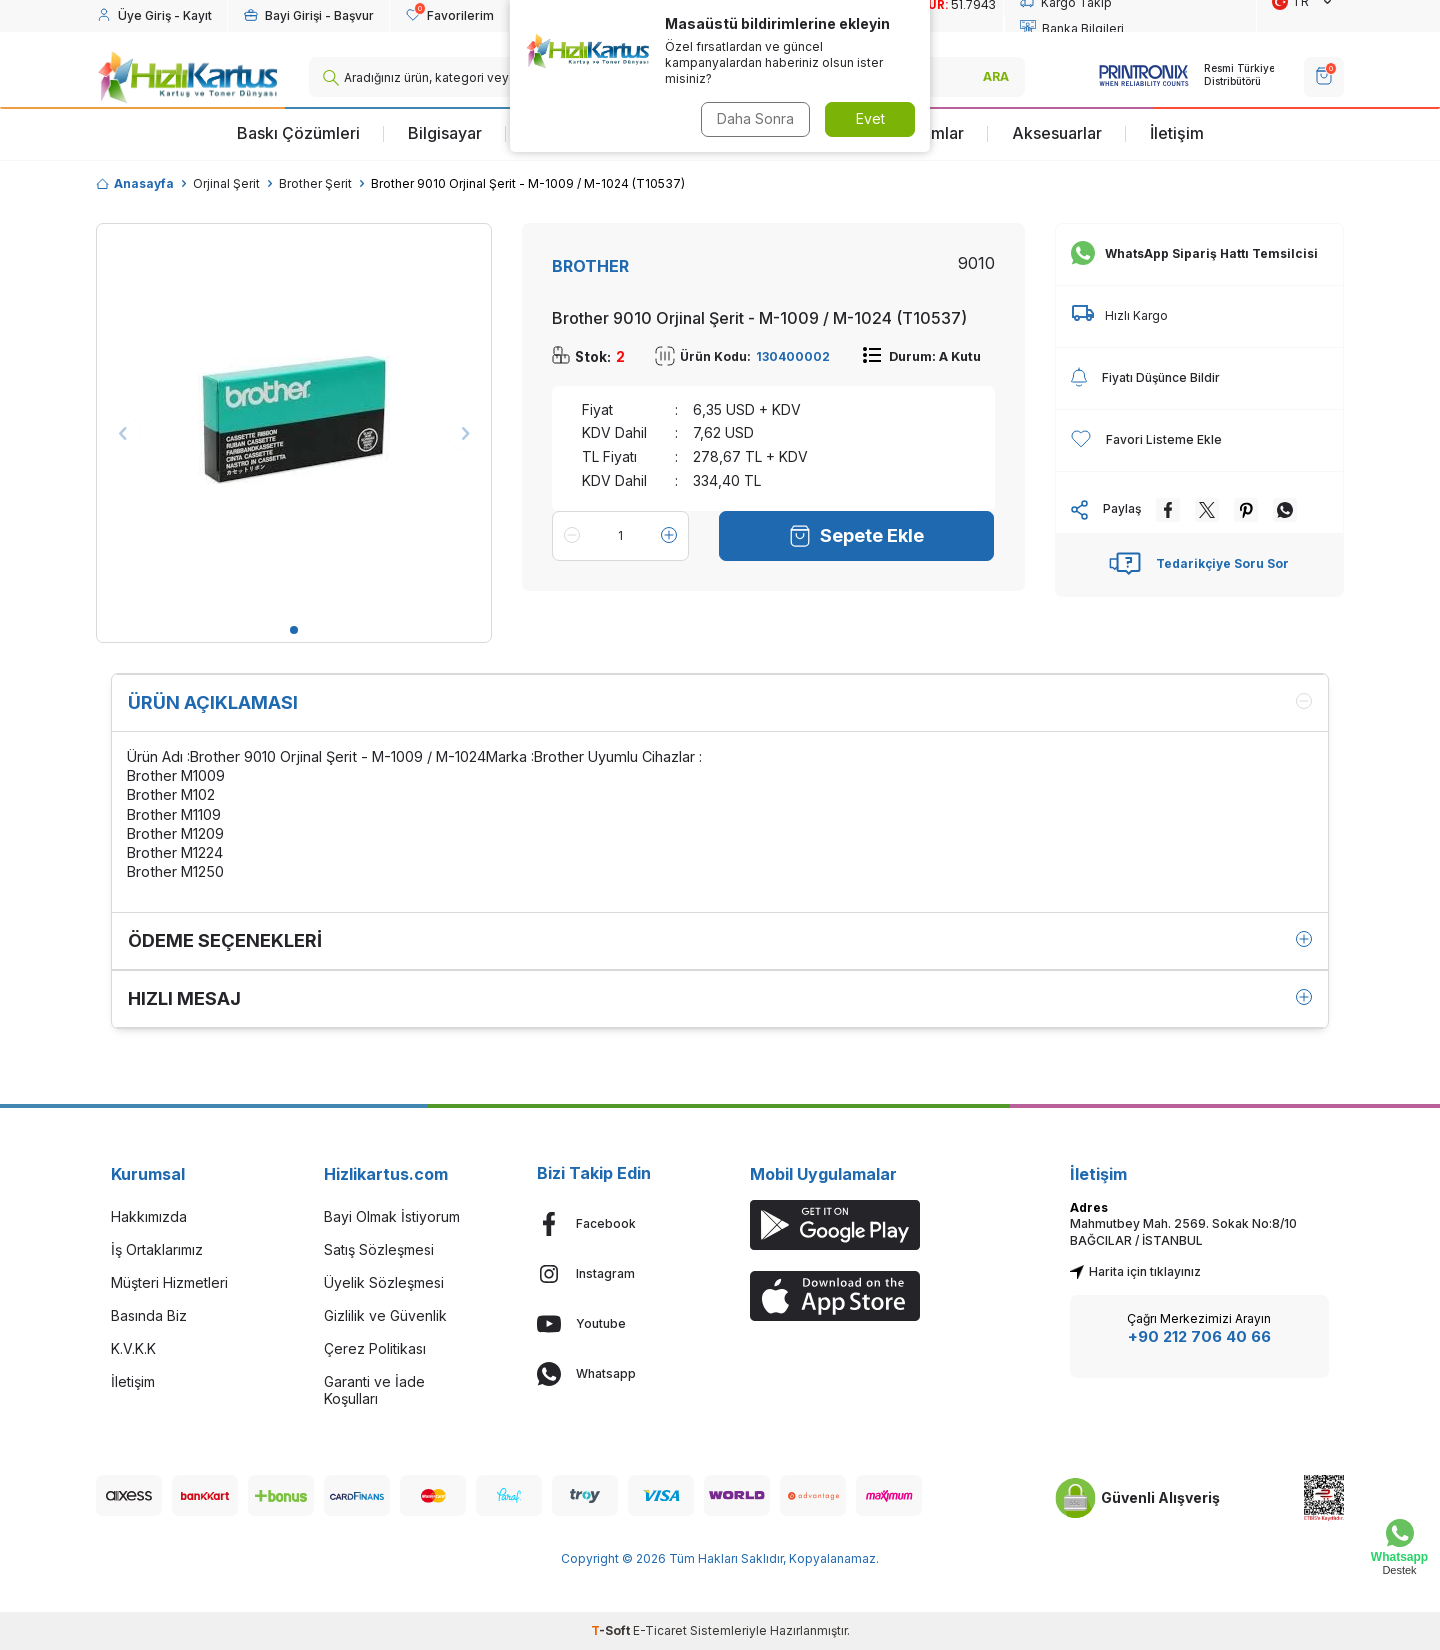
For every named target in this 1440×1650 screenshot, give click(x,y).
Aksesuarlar (1057, 133)
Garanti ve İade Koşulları (374, 1390)
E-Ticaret (660, 1630)
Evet (870, 118)
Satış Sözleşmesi (379, 1249)
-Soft (612, 1630)
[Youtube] (613, 1324)
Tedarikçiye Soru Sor (1199, 564)
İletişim (1177, 133)
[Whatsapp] (613, 1374)
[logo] (187, 77)
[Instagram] (613, 1274)
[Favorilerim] (449, 16)
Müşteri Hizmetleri (169, 1282)
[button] (294, 630)
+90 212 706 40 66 (1199, 1336)
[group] (294, 421)
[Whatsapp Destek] (1399, 1547)
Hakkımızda (149, 1216)
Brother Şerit (315, 183)
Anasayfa (135, 183)
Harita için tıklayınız (1135, 1271)
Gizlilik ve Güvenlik (385, 1315)
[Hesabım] (154, 16)
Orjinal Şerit (226, 183)
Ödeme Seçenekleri (720, 940)
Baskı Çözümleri (298, 133)
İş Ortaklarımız (157, 1249)
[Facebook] (613, 1224)
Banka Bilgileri (1072, 29)
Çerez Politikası (375, 1348)
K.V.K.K (133, 1348)
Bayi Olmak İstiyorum (392, 1216)
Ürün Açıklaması (720, 702)
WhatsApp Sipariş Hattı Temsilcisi (1194, 254)
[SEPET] (1324, 77)
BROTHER (590, 266)
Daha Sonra (755, 118)
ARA (996, 76)
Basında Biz (149, 1315)
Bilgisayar (445, 133)
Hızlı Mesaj (720, 998)
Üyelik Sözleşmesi (384, 1282)
